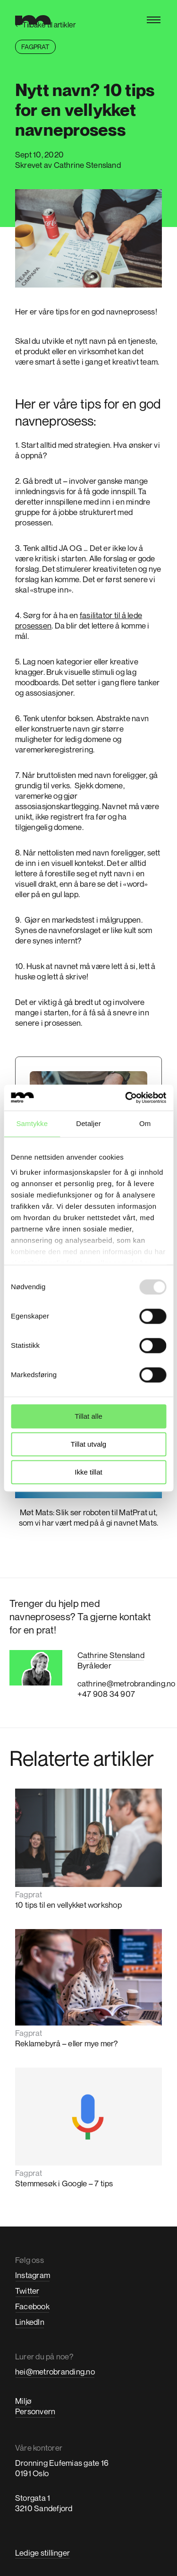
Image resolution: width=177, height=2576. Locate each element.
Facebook (32, 2306)
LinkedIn (29, 2322)
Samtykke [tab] (32, 1123)
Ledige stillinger (42, 2553)
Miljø (23, 2401)
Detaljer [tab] (88, 1123)
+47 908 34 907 (106, 1694)
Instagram (32, 2275)
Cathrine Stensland (110, 1655)
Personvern (35, 2411)
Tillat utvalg (88, 1444)
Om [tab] (145, 1123)
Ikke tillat (88, 1472)
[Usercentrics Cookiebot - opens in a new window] (126, 1098)
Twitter (27, 2291)
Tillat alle (88, 1416)
